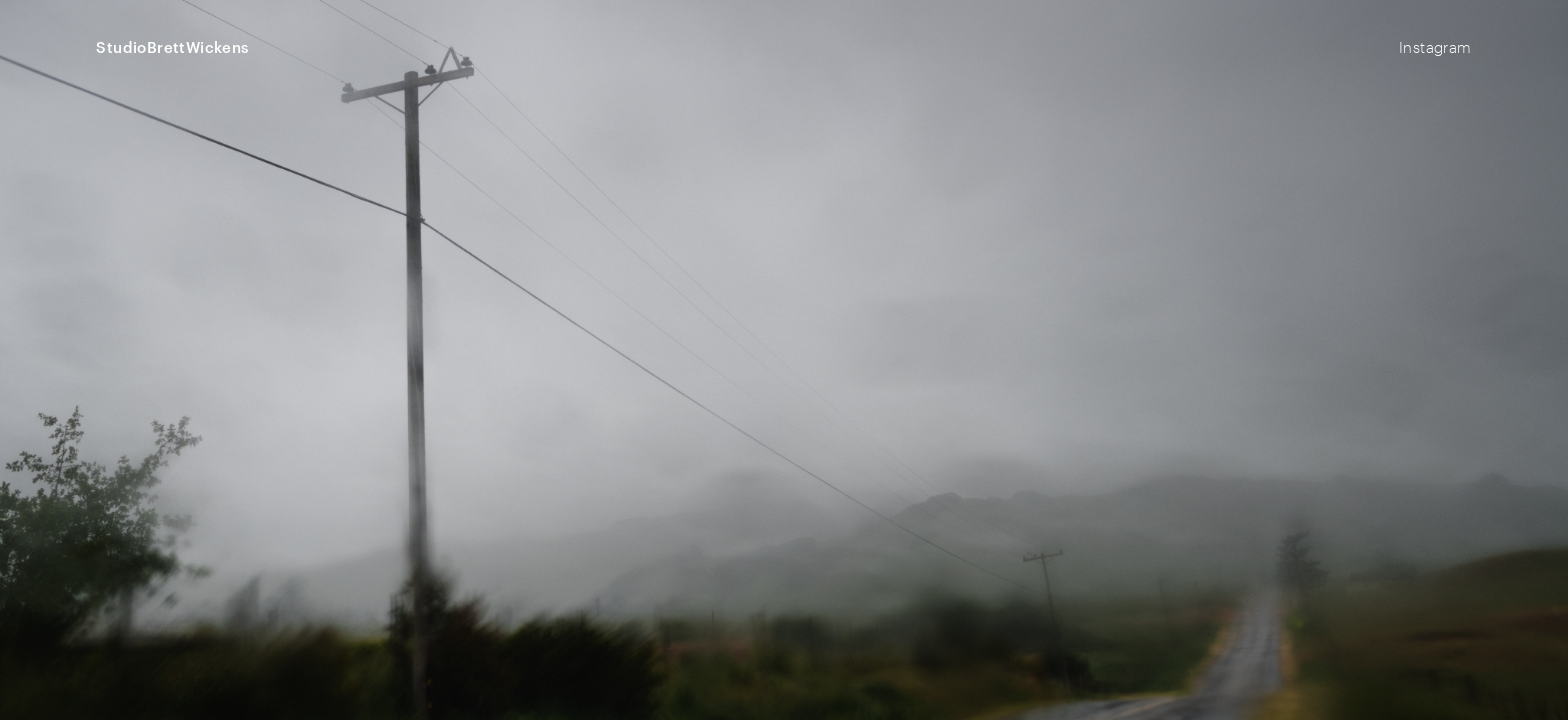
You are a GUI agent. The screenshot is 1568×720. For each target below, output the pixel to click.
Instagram (1435, 47)
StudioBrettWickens (172, 47)
